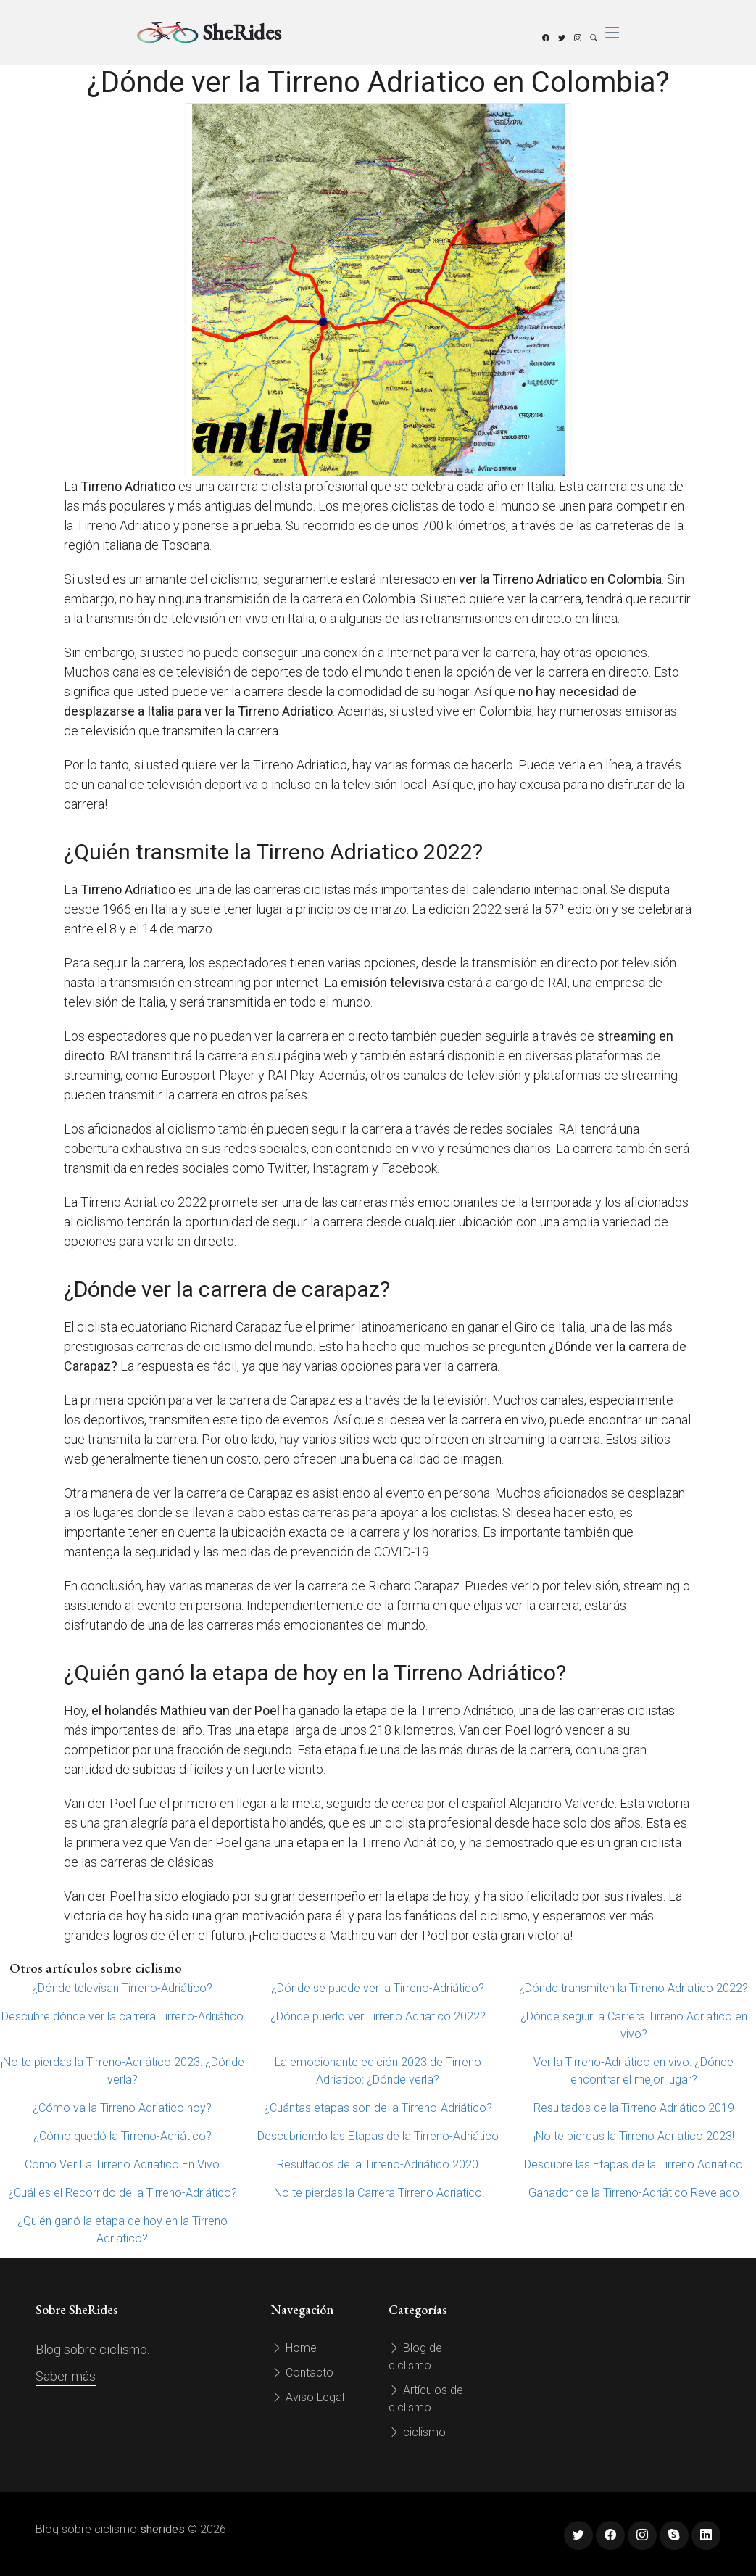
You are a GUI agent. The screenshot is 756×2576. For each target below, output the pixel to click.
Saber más (66, 2376)
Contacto (302, 2372)
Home (294, 2348)
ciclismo (417, 2432)
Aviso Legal (307, 2397)
